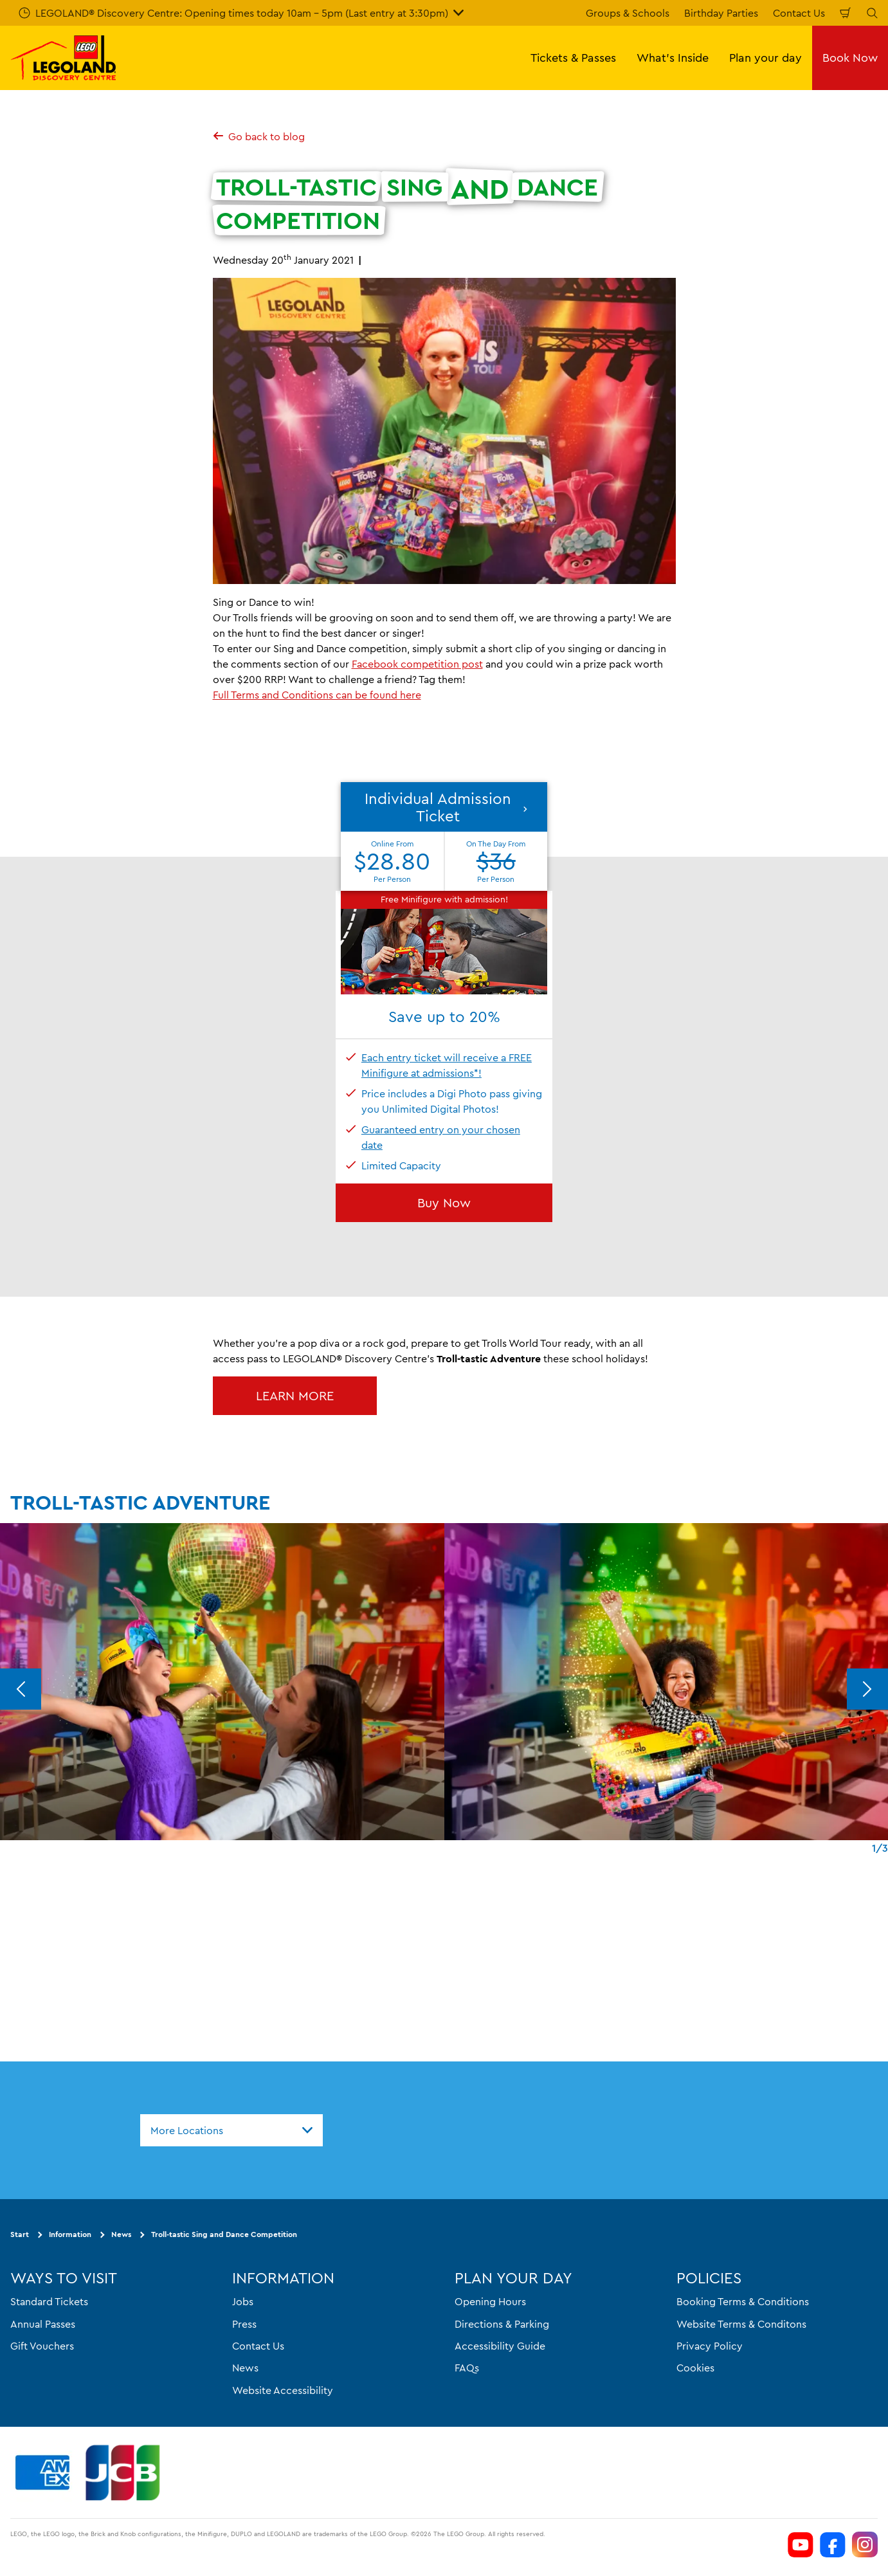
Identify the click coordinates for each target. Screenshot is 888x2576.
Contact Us (799, 12)
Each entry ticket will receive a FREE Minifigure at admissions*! (446, 1065)
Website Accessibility (282, 2389)
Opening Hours (490, 2301)
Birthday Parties (721, 12)
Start (19, 2234)
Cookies (695, 2367)
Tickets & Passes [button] (573, 57)
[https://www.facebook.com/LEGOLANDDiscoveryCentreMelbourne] (833, 2544)
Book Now (850, 57)
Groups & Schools (627, 12)
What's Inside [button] (673, 57)
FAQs (467, 2367)
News (121, 2234)
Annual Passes (42, 2323)
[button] (444, 888)
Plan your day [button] (765, 57)
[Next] (867, 1689)
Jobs (242, 2301)
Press (244, 2323)
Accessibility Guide (500, 2345)
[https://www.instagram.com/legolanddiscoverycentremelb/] (865, 2544)
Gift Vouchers (42, 2345)
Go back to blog (259, 136)
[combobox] (231, 2130)
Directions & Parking (502, 2323)
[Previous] (20, 1689)
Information (70, 2234)
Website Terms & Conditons (741, 2323)
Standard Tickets (49, 2301)
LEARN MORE (295, 1395)
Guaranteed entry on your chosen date (440, 1137)
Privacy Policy (709, 2345)
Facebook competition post (417, 663)
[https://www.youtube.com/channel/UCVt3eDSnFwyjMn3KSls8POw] (800, 2544)
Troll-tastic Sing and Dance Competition (224, 2234)
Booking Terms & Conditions (742, 2301)
